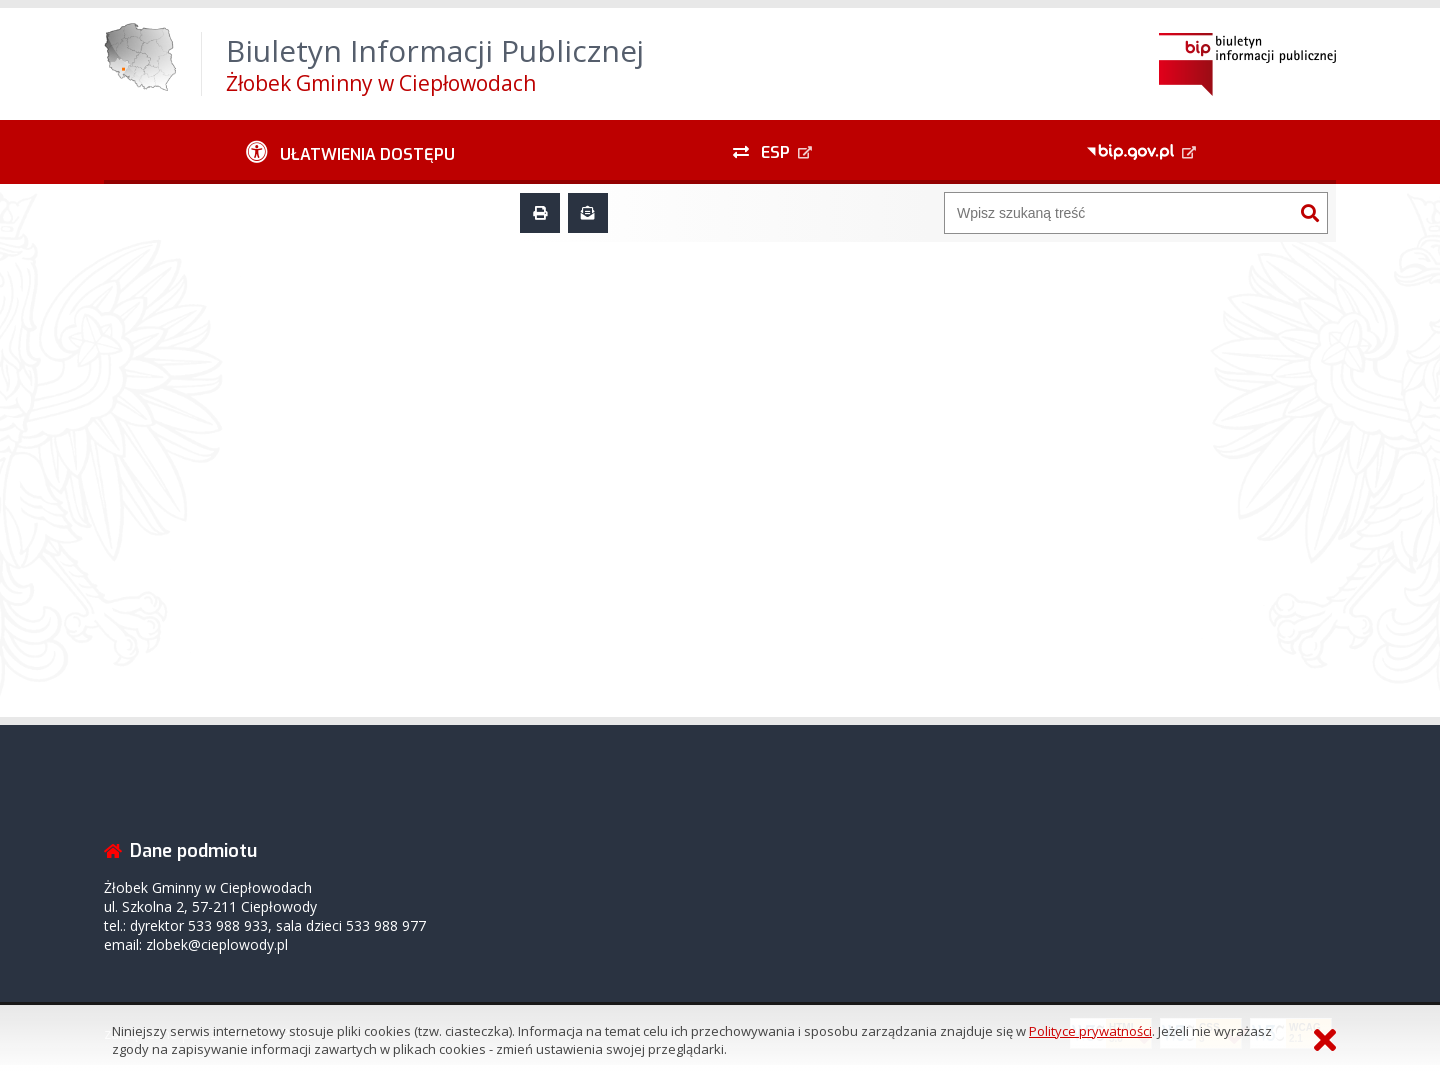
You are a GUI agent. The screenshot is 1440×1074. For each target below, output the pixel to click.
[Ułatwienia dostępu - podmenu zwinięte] (350, 152)
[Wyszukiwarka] (1119, 213)
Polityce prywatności (1090, 1031)
